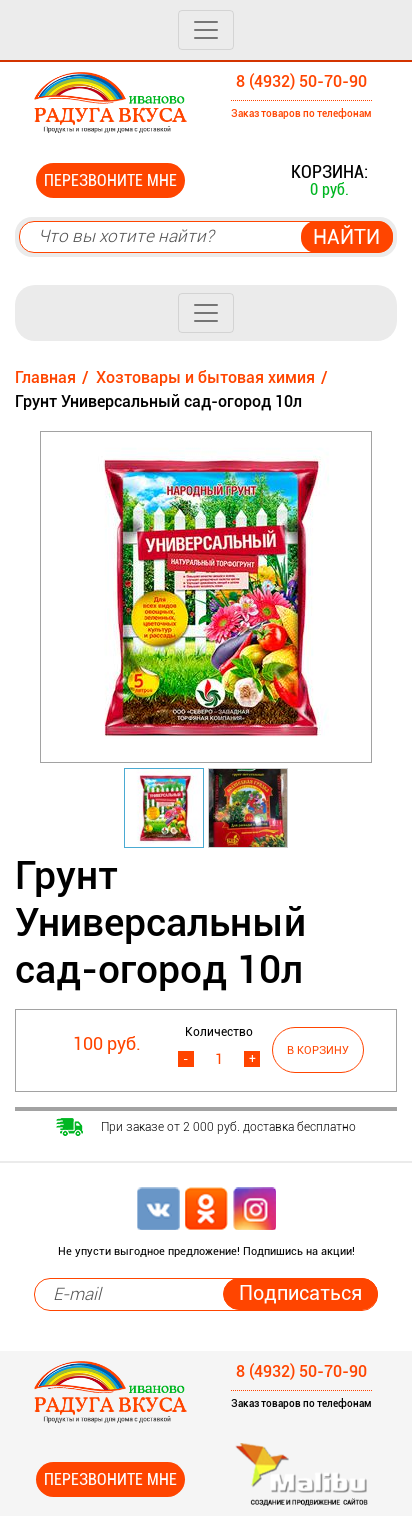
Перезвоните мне (110, 180)
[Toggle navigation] (206, 30)
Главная (45, 377)
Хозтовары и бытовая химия (205, 377)
